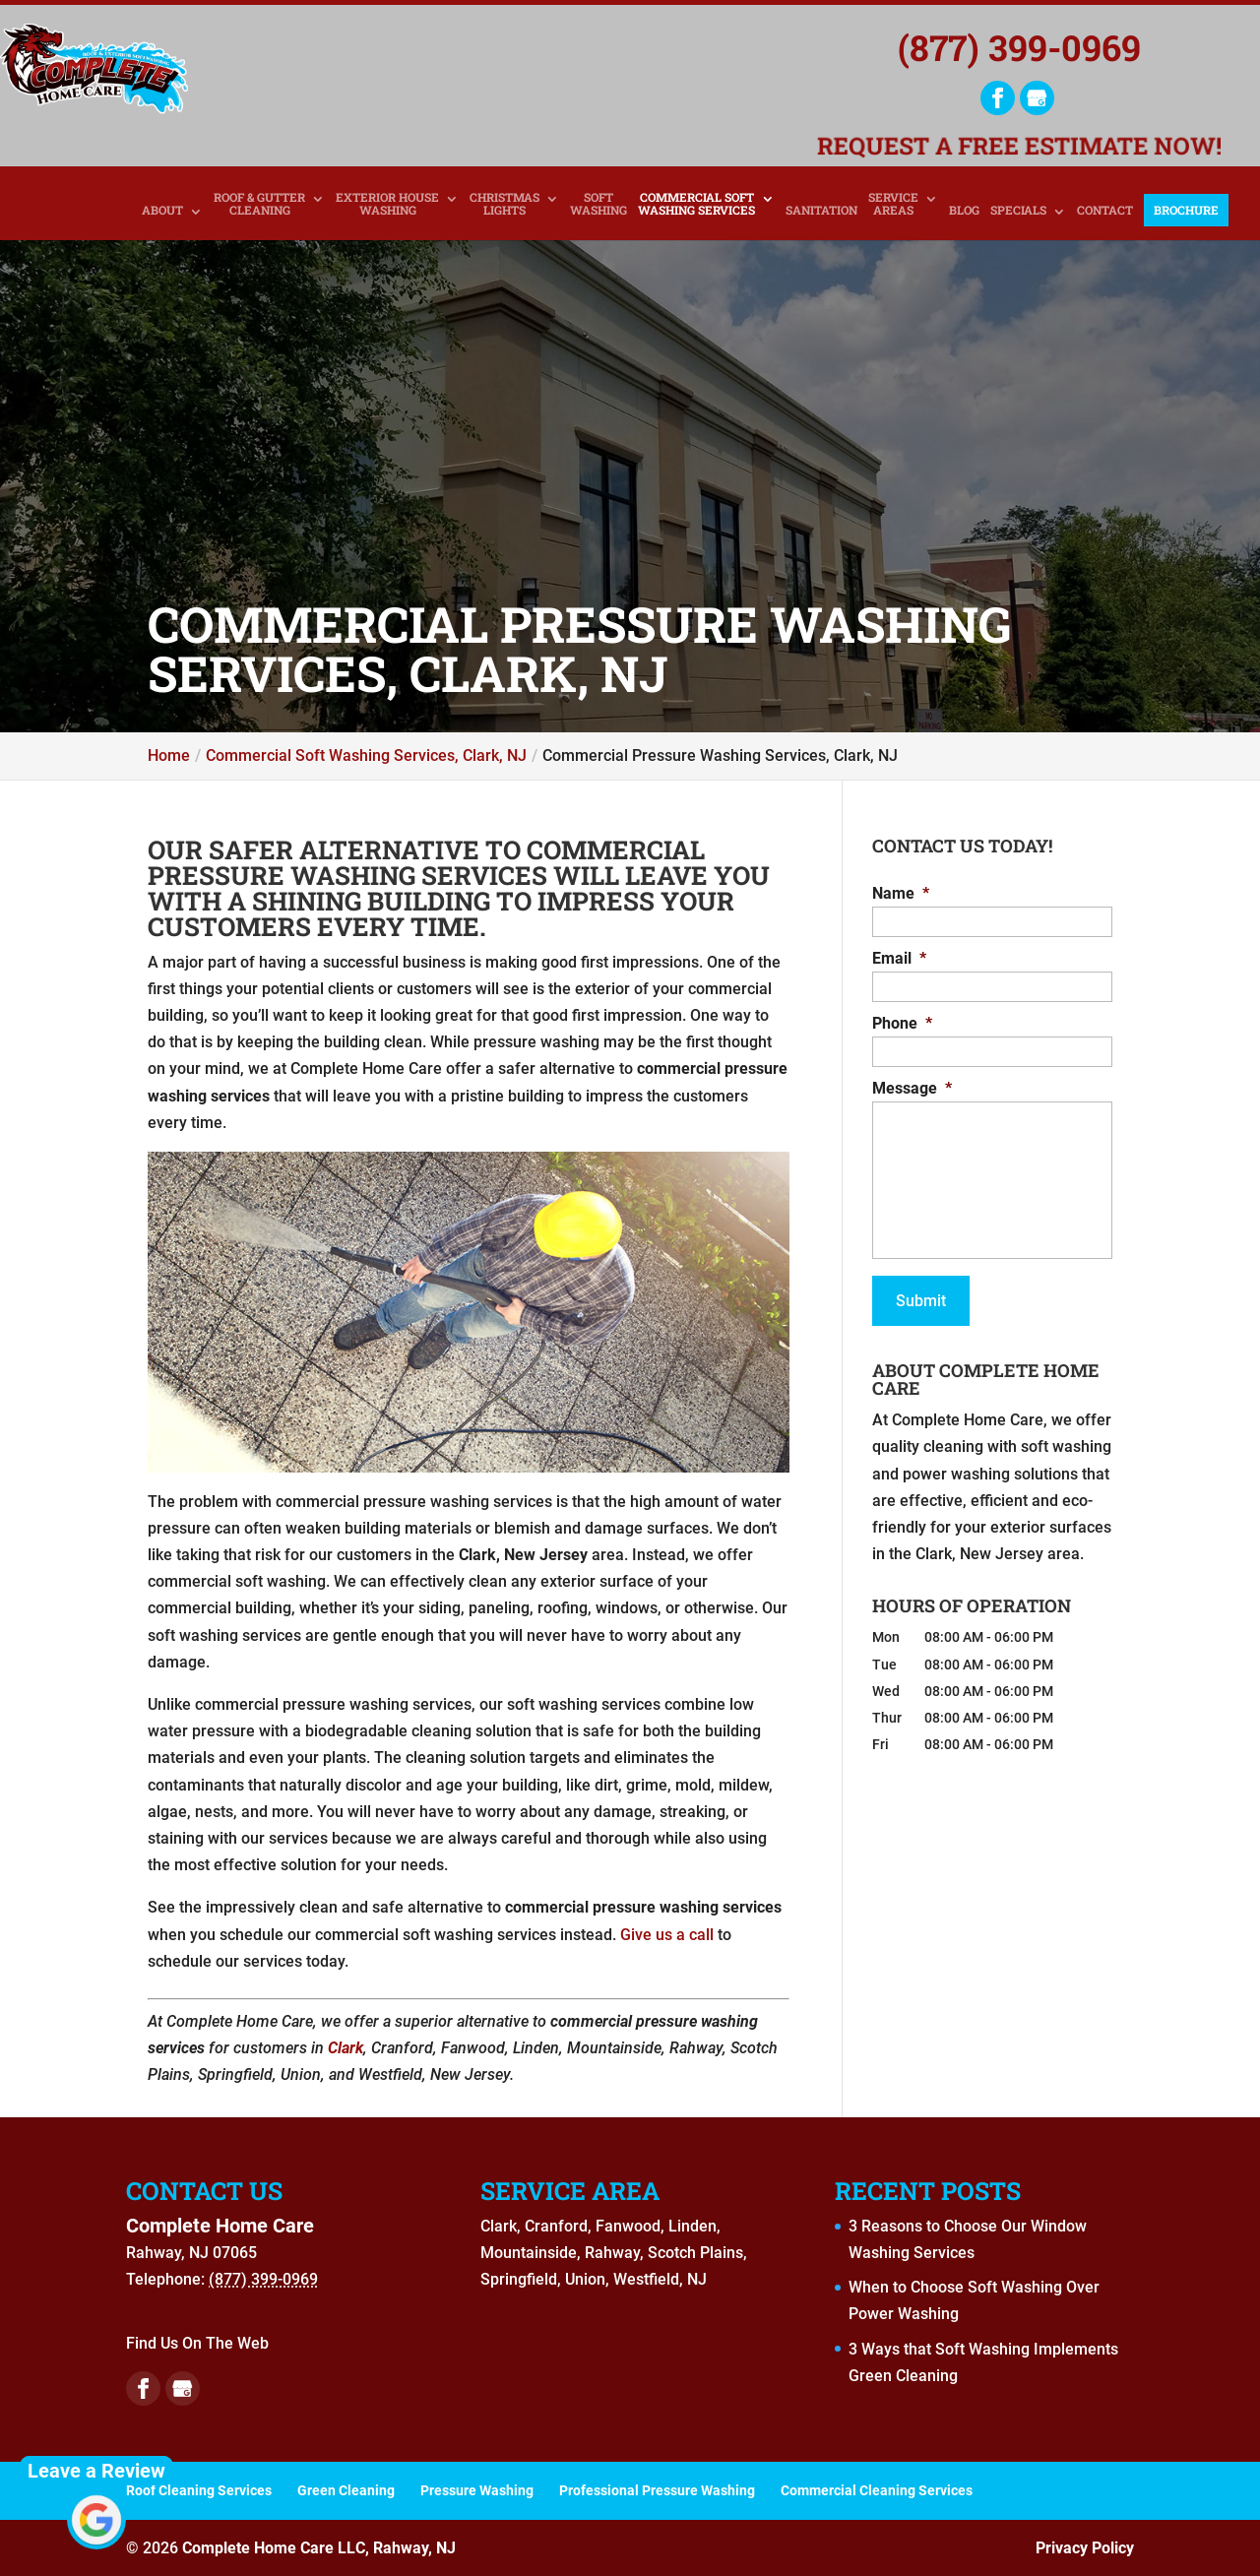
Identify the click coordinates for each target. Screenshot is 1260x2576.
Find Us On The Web (197, 2343)
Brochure (1186, 210)
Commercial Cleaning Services (877, 2490)
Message (912, 1088)
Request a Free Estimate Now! (1019, 144)
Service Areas (893, 204)
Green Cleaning (346, 2490)
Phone (902, 1023)
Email (899, 958)
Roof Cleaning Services (199, 2490)
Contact (1105, 211)
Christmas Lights (504, 204)
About (162, 211)
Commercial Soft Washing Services (696, 204)
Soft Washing (598, 204)
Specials (1018, 211)
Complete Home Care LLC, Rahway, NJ (319, 2548)
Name (900, 893)
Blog (964, 211)
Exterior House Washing (387, 204)
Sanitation (821, 211)
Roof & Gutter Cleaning (259, 204)
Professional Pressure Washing (657, 2490)
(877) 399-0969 (1019, 47)
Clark (345, 2048)
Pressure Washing (477, 2490)
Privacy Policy (1085, 2548)
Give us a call (667, 1934)
